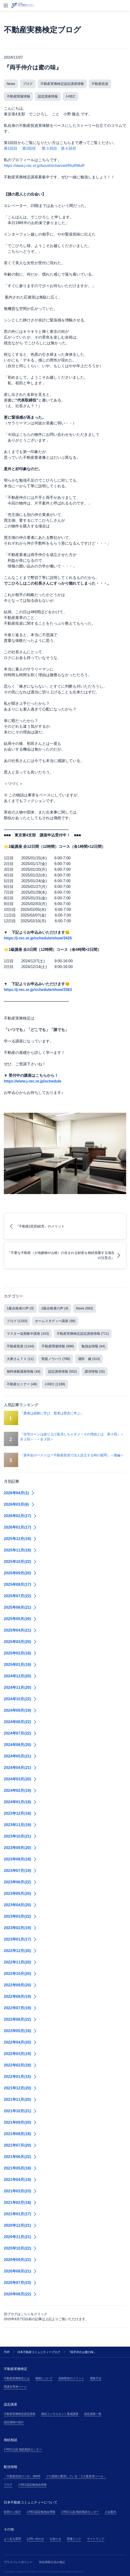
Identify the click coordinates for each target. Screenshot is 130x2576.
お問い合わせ (35, 2538)
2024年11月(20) (20, 1687)
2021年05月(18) (20, 2168)
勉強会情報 (93, 1346)
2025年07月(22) (20, 1596)
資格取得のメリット (71, 2378)
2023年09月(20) (20, 1848)
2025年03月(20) (20, 1642)
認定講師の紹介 (14, 2422)
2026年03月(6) (19, 1504)
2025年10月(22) (20, 1562)
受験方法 (95, 2378)
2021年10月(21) (20, 2111)
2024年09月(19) (20, 1710)
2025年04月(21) (20, 1630)
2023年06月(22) (20, 1882)
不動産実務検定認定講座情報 (62, 84)
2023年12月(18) (20, 1813)
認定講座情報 (48, 96)
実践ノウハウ (55, 1359)
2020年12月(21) (20, 2225)
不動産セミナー (22, 1384)
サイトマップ (95, 2538)
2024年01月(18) (20, 1802)
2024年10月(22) (20, 1699)
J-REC (70, 96)
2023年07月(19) (20, 1871)
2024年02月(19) (20, 1790)
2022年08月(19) (20, 1996)
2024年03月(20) (20, 1779)
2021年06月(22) (20, 2157)
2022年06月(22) (20, 2019)
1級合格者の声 (20, 1308)
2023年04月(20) (20, 1905)
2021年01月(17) (20, 2214)
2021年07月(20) (20, 2145)
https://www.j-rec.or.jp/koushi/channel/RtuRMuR (44, 166)
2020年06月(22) (20, 2294)
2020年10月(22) (20, 2248)
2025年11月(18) (20, 1550)
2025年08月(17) (20, 1584)
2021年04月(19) (20, 2180)
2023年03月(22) (20, 1916)
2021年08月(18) (20, 2134)
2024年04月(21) (20, 1768)
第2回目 (29, 148)
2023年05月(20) (20, 1893)
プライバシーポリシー (18, 2562)
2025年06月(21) (20, 1607)
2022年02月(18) (20, 2065)
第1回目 (10, 148)
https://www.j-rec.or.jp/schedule (32, 1081)
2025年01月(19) (20, 1665)
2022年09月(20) (20, 1985)
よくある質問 (12, 2538)
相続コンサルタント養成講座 (59, 2414)
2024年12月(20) (20, 1676)
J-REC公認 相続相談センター (23, 2449)
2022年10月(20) (20, 1974)
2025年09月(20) (20, 1573)
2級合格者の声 (54, 1308)
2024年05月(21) (20, 1756)
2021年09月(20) (20, 2122)
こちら (26, 2314)
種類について (44, 2378)
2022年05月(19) (20, 2031)
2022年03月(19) (20, 2054)
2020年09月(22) (20, 2260)
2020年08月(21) (20, 2271)
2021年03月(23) (20, 2191)
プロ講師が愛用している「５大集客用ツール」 (76, 2476)
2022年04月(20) (20, 2042)
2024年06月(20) (20, 1745)
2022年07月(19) (20, 2008)
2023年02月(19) (20, 1928)
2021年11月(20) (20, 2099)
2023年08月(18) (20, 1859)
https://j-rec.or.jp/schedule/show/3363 (38, 990)
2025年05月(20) (20, 1619)
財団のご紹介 (12, 2512)
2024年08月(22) (20, 1722)
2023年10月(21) (20, 1836)
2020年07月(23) (20, 2283)
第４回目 (68, 148)
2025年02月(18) (20, 1653)
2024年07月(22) (20, 1733)
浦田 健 (89, 1359)
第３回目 (49, 148)
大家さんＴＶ (20, 1359)
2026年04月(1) (19, 1493)
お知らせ (55, 2538)
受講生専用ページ (15, 2386)
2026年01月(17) (20, 1527)
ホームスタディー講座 (55, 1321)
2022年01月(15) (20, 2077)
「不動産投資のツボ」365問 (22, 2476)
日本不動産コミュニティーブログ (38, 2352)
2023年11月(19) (20, 1825)
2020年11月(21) (20, 2237)
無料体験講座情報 (23, 1371)
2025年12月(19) (20, 1539)
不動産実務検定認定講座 (19, 2414)
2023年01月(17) (20, 1939)
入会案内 (110, 2512)
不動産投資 (100, 84)
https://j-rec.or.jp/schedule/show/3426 (38, 938)
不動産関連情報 (18, 96)
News (11, 84)
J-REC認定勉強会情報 (32, 2484)
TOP (7, 2352)
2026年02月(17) (20, 1516)
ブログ (28, 84)
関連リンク (74, 2538)
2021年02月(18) (20, 2202)
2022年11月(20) (20, 1962)
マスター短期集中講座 (28, 1333)
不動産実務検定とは (17, 2378)
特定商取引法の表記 (52, 2562)
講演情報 (95, 1371)
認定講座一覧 (92, 2414)
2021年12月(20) (20, 2088)
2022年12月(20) (20, 1951)
